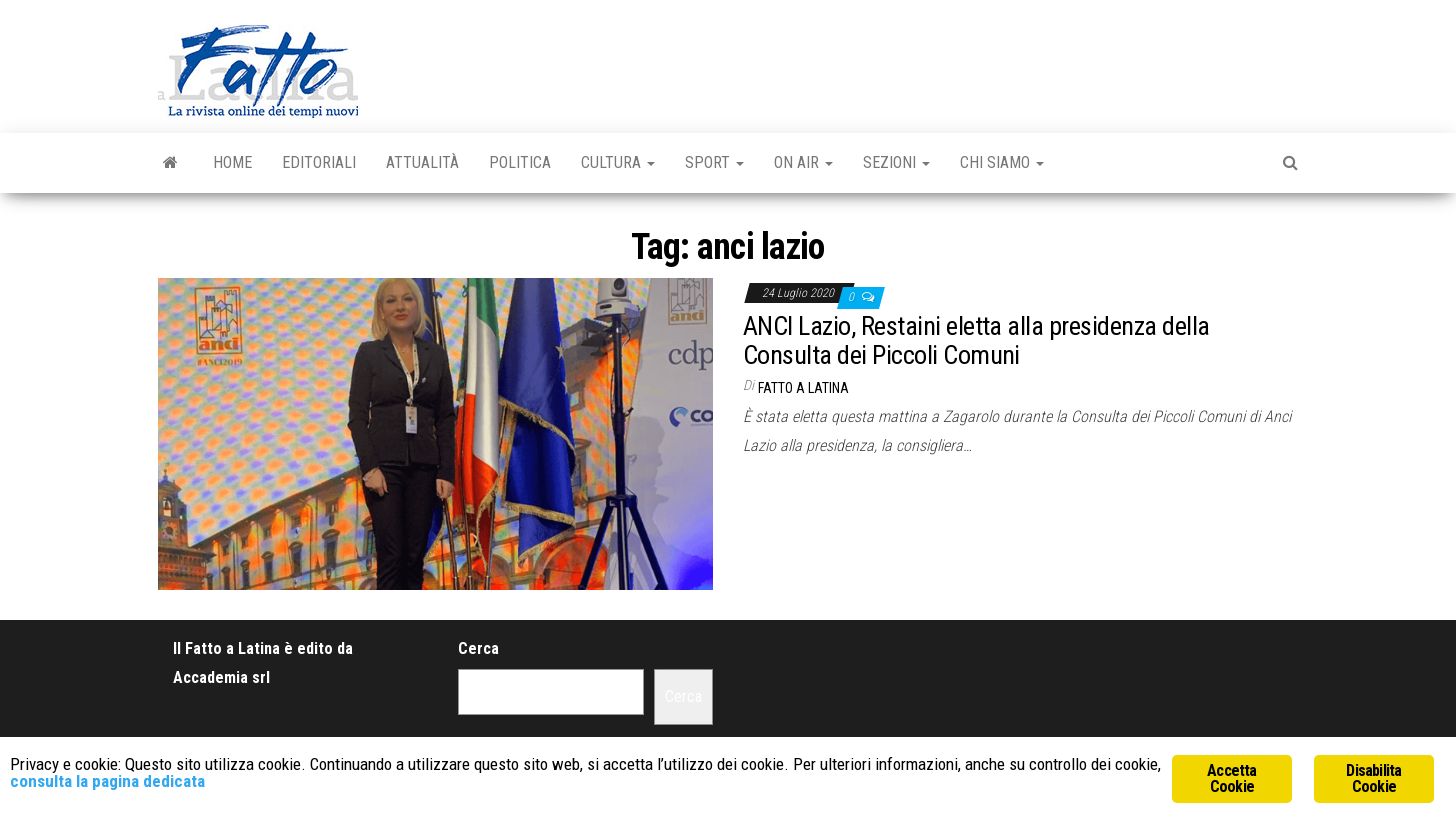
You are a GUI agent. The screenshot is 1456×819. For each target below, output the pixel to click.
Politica (520, 162)
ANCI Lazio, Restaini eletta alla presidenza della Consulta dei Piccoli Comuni (976, 340)
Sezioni (896, 162)
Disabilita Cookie (1373, 778)
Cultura (618, 162)
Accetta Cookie (1231, 778)
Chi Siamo (1002, 162)
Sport (714, 162)
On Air (803, 162)
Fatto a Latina (803, 388)
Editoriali (319, 162)
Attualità (422, 162)
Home (232, 162)
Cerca (478, 648)
